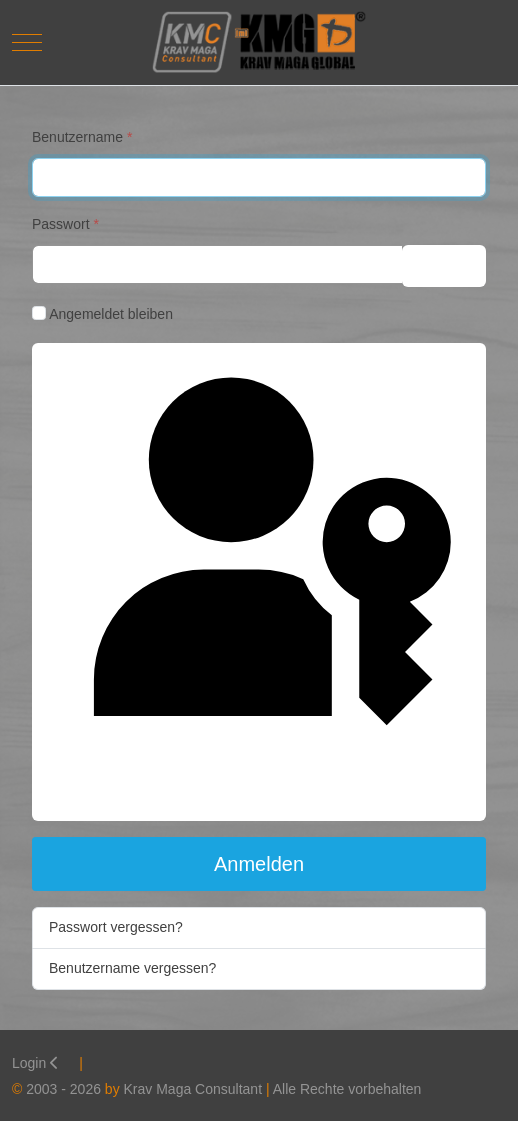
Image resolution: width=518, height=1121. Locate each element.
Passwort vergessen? (116, 927)
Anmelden (259, 864)
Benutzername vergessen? (132, 968)
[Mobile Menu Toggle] (27, 42)
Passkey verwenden (258, 579)
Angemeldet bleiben (111, 314)
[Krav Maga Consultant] (259, 42)
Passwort (65, 224)
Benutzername (82, 137)
